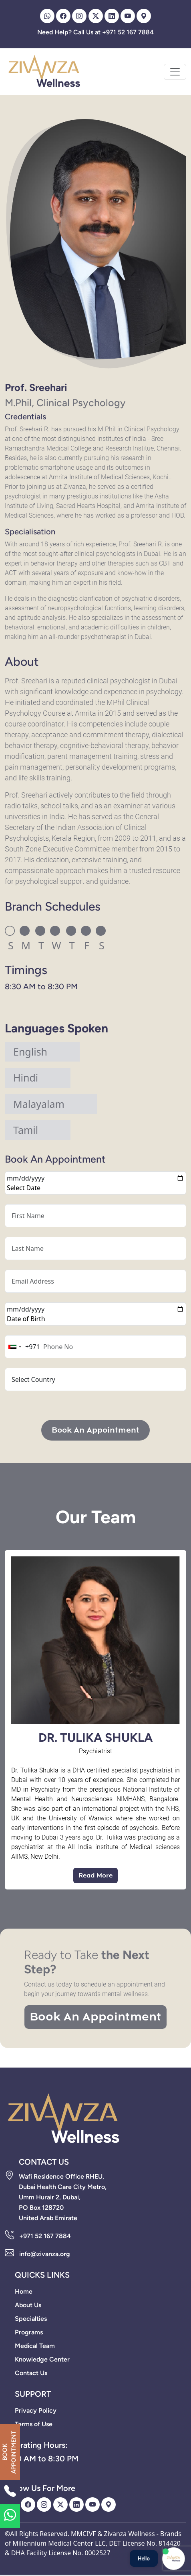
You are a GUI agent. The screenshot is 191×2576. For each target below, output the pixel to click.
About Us (28, 2305)
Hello (144, 2558)
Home (23, 2291)
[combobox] (22, 1347)
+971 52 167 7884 (45, 2236)
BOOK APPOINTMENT (9, 2452)
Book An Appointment (95, 1430)
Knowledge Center (42, 2359)
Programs (29, 2332)
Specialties (31, 2318)
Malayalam (38, 1104)
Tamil (25, 1130)
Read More (95, 1875)
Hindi (25, 1077)
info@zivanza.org (44, 2254)
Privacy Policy (35, 2410)
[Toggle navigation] (175, 72)
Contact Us (31, 2373)
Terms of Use (33, 2424)
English (30, 1051)
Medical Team (35, 2346)
